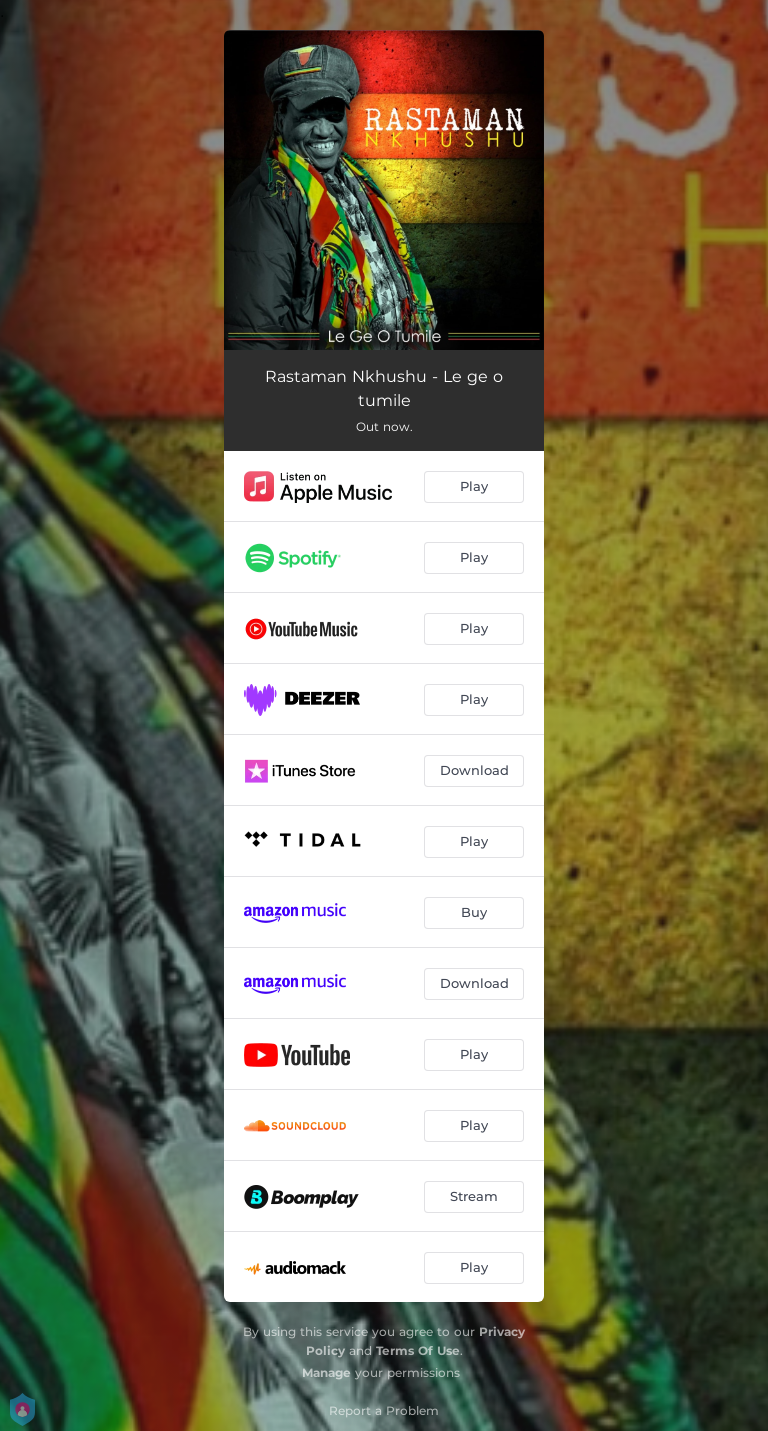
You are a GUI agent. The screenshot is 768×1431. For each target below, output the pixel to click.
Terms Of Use (418, 1350)
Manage (326, 1372)
